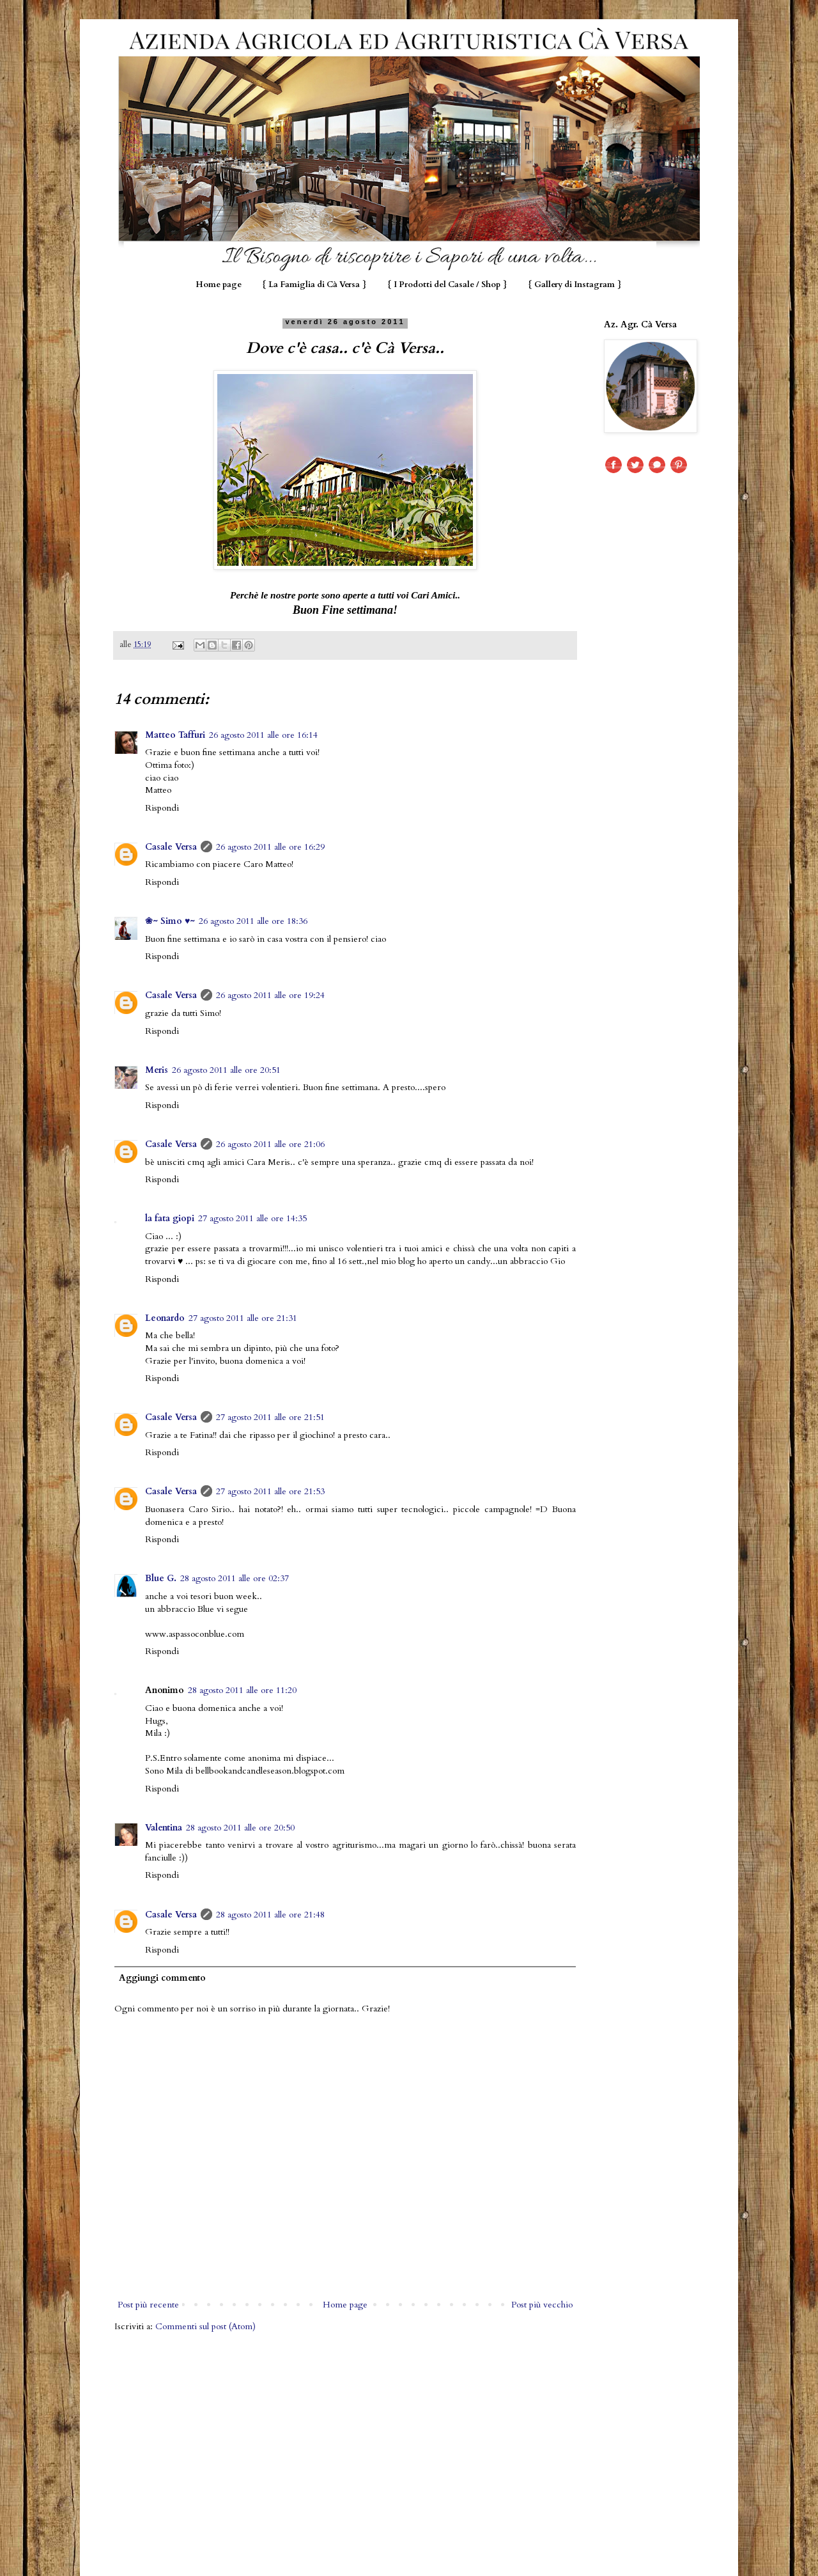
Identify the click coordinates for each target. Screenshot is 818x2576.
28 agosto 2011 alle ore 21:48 (270, 1915)
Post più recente (148, 2305)
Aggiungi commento (162, 1978)
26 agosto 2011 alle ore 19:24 (270, 995)
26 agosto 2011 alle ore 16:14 (263, 735)
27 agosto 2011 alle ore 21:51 (270, 1417)
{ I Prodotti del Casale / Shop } (447, 284)
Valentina (163, 1828)
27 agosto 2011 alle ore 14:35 (252, 1218)
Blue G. (160, 1578)
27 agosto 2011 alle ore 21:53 (270, 1491)
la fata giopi (169, 1218)
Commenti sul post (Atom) (205, 2326)
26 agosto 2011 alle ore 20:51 (226, 1070)
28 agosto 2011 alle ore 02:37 (234, 1578)
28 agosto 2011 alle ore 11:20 (242, 1690)
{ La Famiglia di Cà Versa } (314, 284)
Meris (156, 1070)
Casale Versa (171, 847)
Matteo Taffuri (175, 735)
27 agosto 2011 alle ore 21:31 (243, 1318)
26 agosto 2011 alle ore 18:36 (253, 921)
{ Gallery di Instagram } (575, 284)
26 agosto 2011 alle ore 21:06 (270, 1144)
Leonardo (165, 1318)
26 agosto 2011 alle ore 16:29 (270, 847)
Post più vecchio (542, 2305)
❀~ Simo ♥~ (170, 921)
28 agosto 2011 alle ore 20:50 (240, 1828)
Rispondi (162, 808)
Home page (219, 284)
